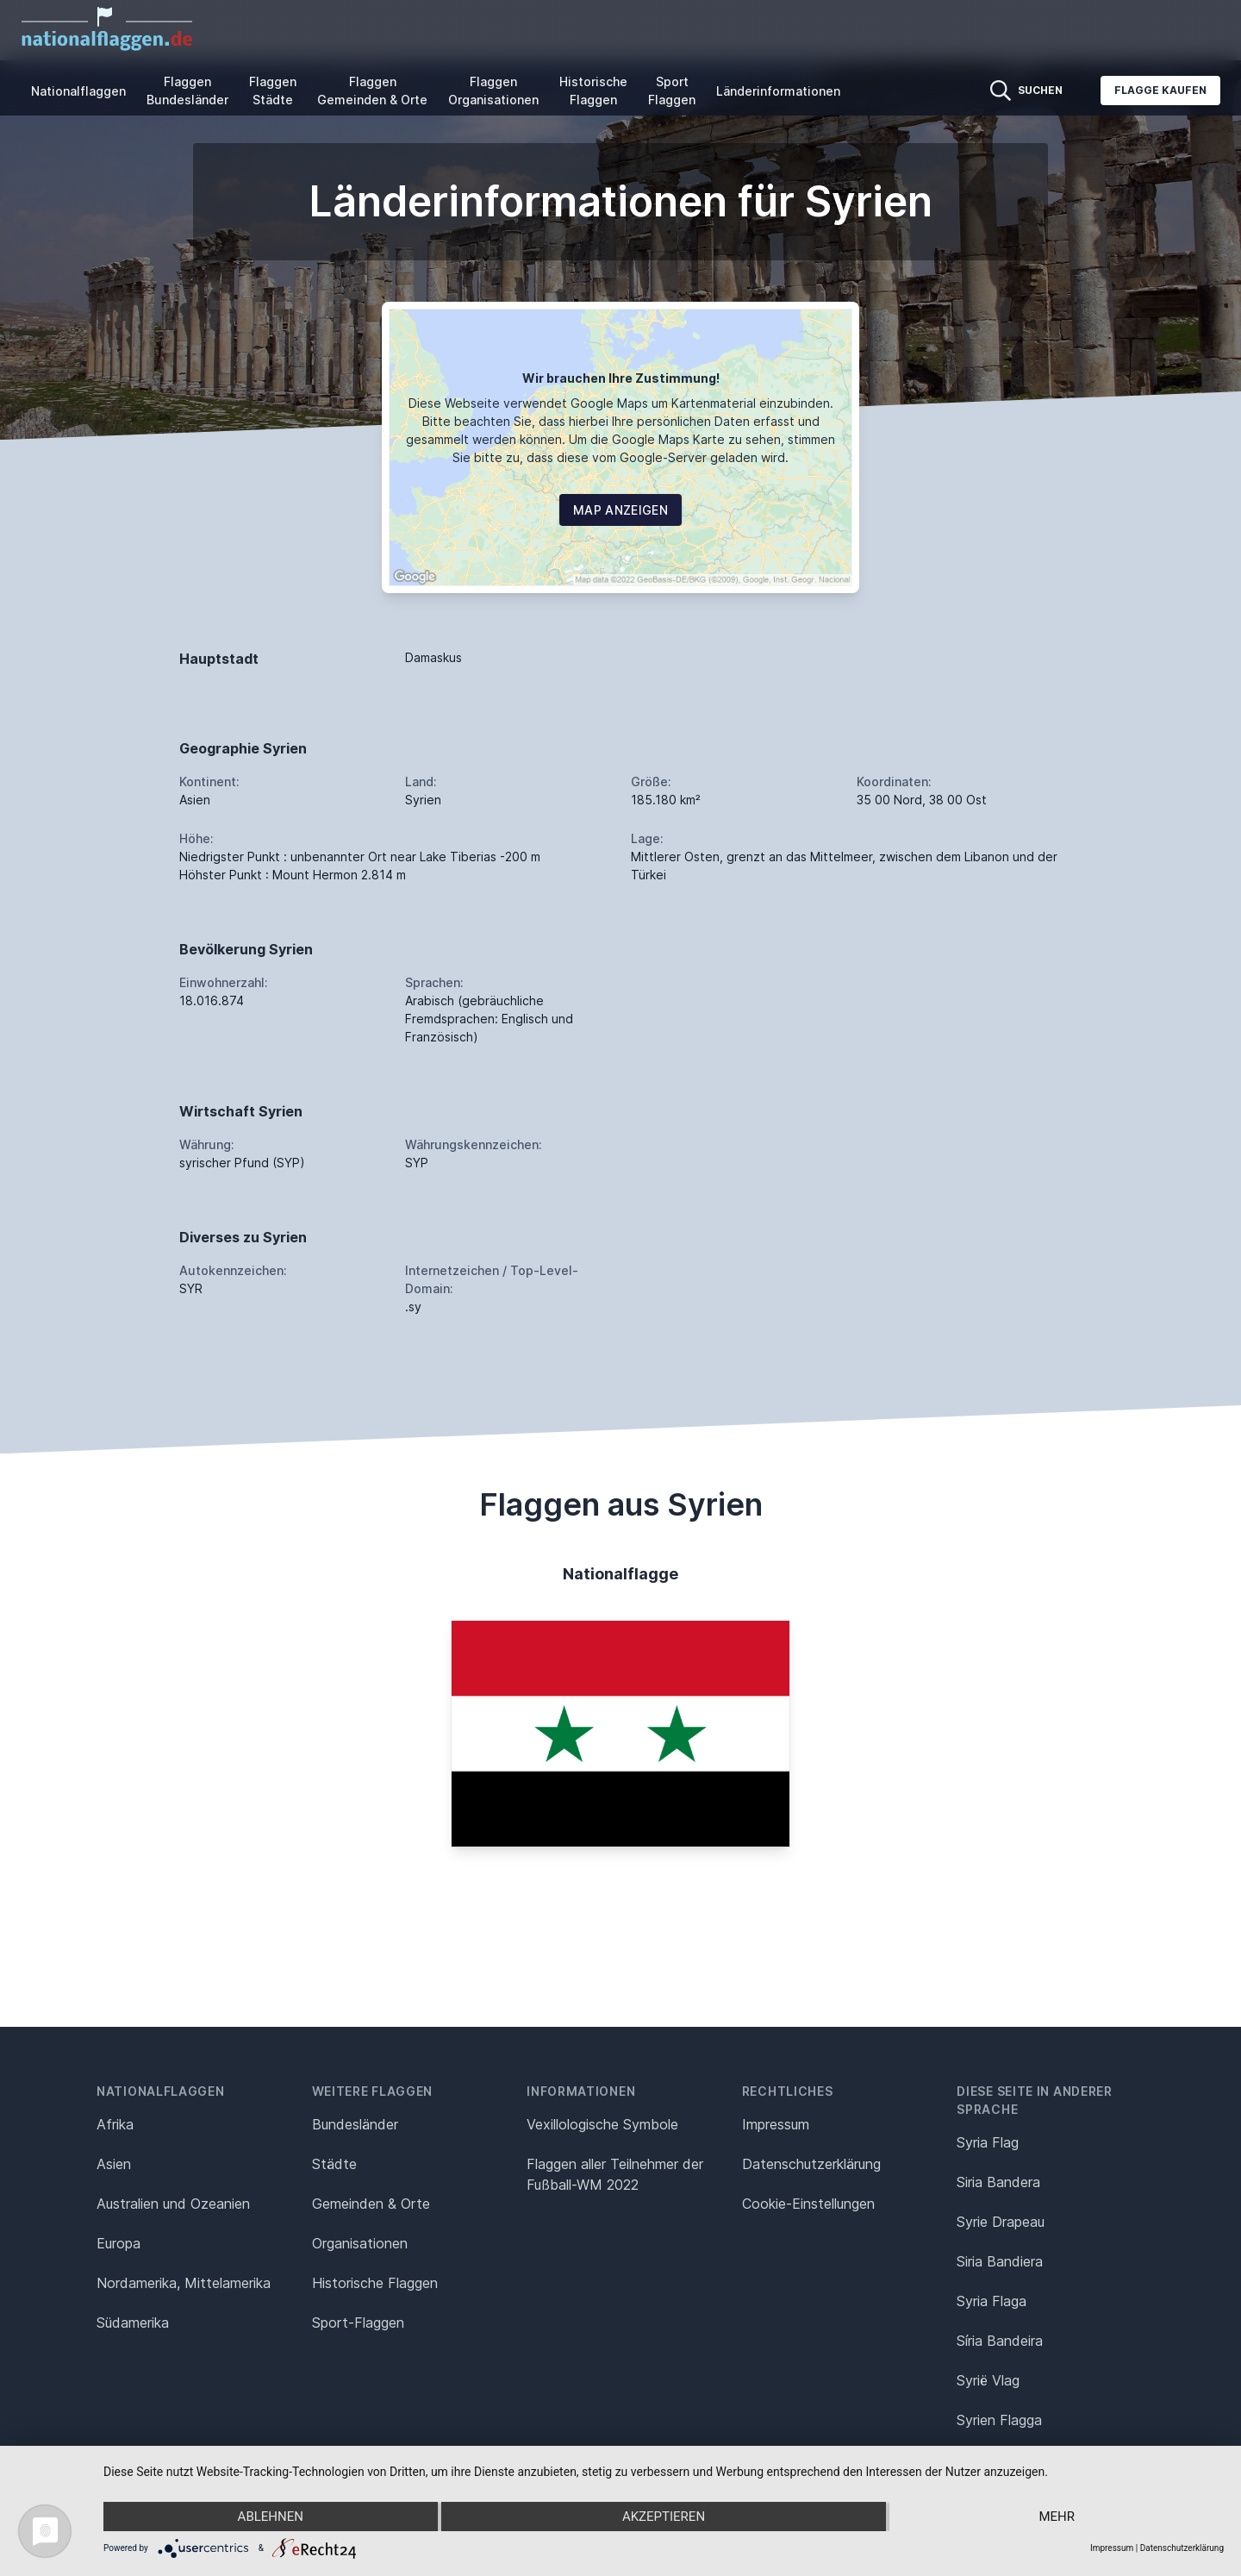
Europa (118, 2243)
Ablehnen (270, 2516)
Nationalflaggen (78, 91)
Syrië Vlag (988, 2380)
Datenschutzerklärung (1182, 2548)
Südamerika (133, 2322)
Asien (114, 2164)
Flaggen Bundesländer (187, 90)
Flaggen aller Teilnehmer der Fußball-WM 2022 (615, 2174)
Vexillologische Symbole (602, 2124)
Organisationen (360, 2243)
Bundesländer (355, 2124)
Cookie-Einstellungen (808, 2203)
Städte (334, 2164)
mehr (1056, 2516)
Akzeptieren (663, 2516)
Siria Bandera (998, 2182)
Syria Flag (988, 2142)
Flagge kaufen (1160, 90)
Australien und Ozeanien (173, 2203)
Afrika (115, 2124)
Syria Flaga (991, 2301)
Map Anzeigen (620, 510)
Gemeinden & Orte (371, 2203)
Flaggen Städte (272, 90)
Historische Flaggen (593, 90)
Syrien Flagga (999, 2420)
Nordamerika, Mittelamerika (184, 2283)
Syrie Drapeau (1001, 2221)
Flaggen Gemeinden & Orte (372, 90)
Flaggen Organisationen (493, 90)
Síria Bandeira (1000, 2340)
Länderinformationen (778, 91)
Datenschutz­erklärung (811, 2164)
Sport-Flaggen (358, 2322)
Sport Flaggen (671, 90)
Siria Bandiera (1000, 2261)
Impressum (775, 2124)
